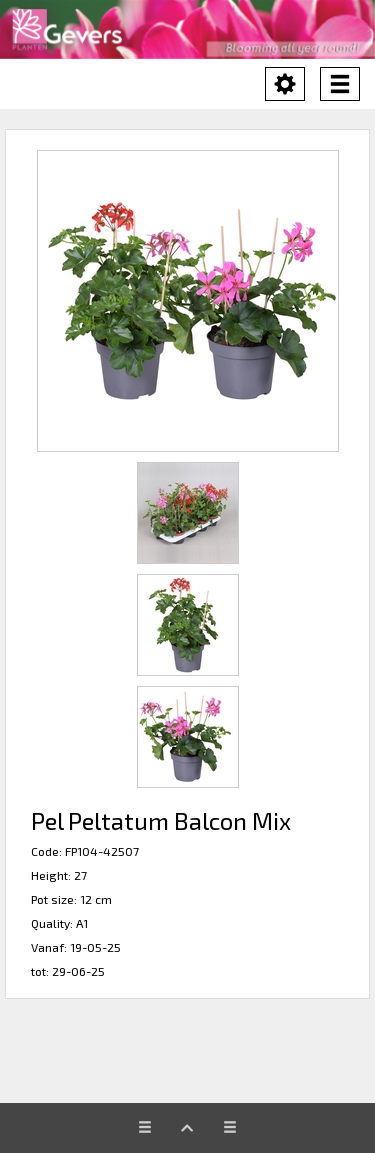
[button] (187, 301)
